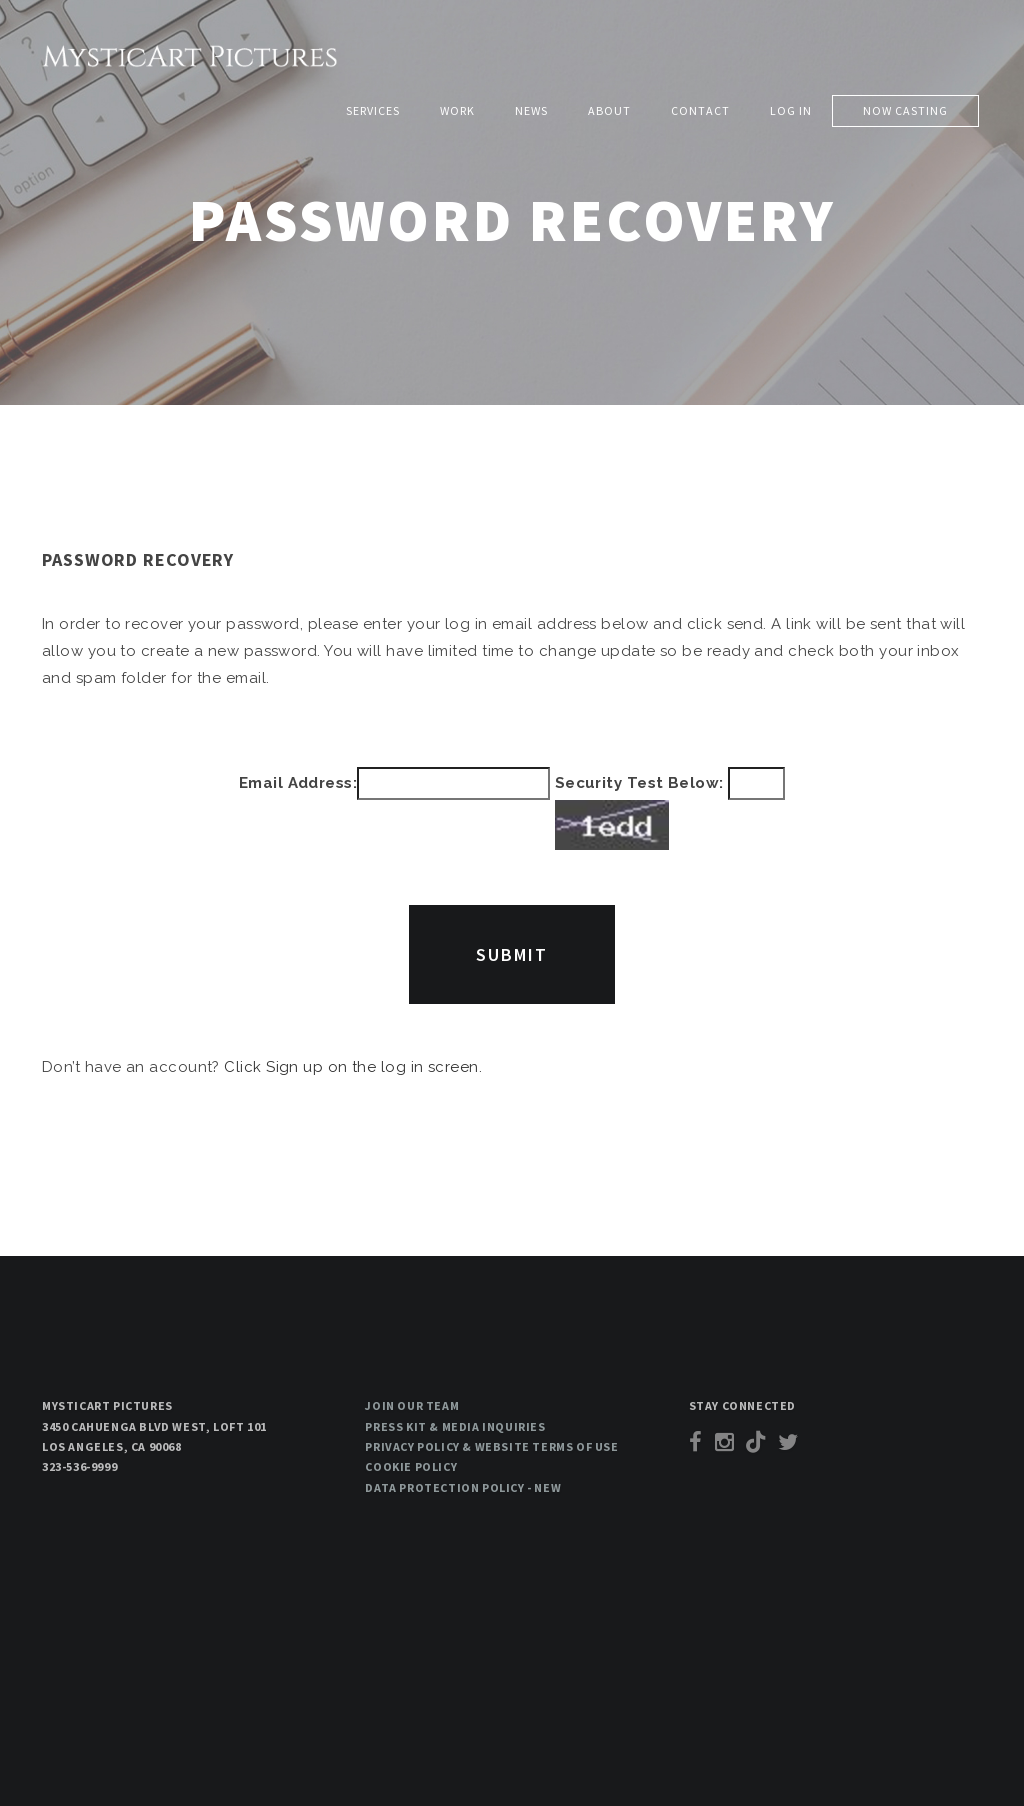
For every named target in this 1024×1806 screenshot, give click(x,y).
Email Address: (298, 783)
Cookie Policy (411, 1466)
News (531, 110)
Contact (700, 110)
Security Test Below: (670, 808)
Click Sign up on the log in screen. (353, 1067)
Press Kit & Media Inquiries (455, 1426)
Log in (791, 110)
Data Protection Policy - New (463, 1487)
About (609, 110)
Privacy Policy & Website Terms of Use (491, 1446)
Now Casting (905, 110)
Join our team (412, 1405)
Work (457, 110)
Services (373, 110)
